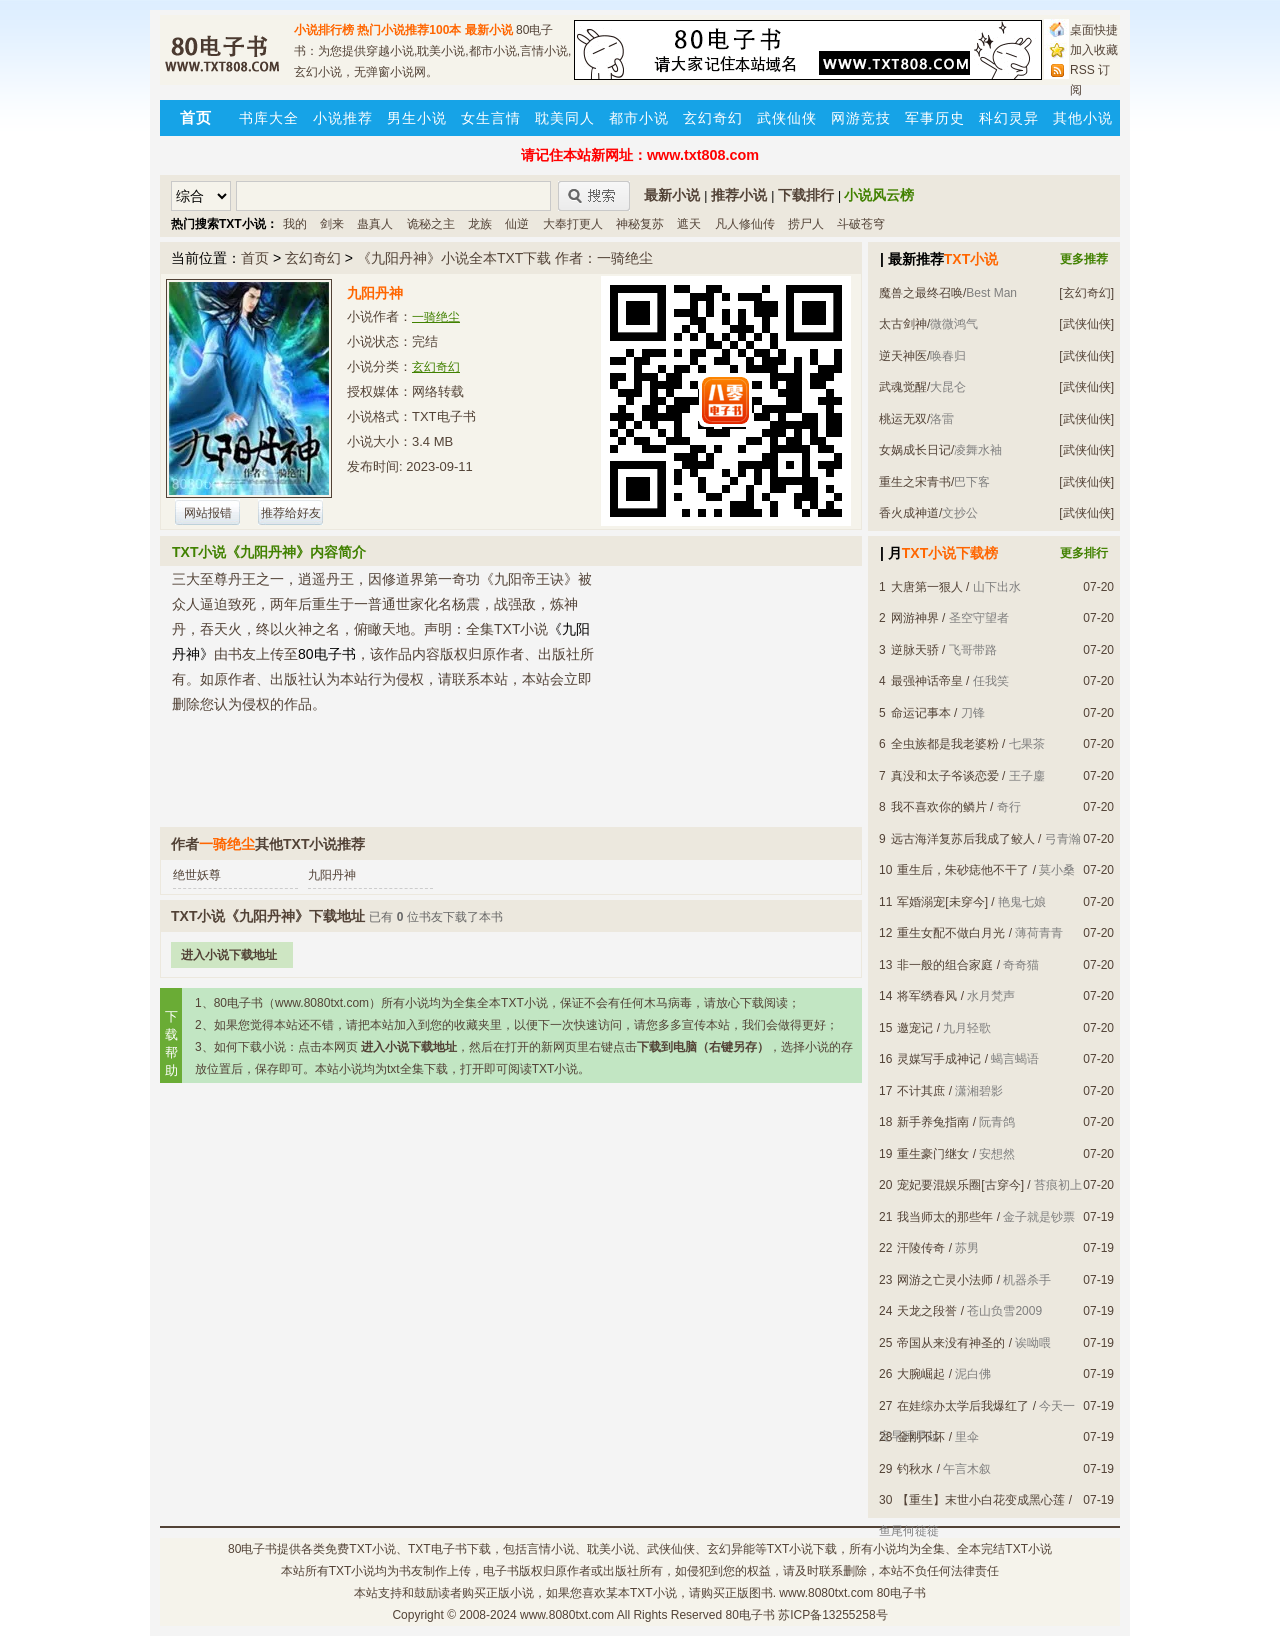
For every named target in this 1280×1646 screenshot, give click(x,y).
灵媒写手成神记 (939, 1059)
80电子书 (252, 1549)
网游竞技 (861, 118)
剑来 (332, 224)
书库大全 (269, 118)
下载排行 (806, 195)
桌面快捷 (1094, 30)
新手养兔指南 (933, 1122)
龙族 (480, 224)
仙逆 (517, 224)
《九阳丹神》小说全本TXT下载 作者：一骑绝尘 (505, 258)
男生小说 (417, 118)
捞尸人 (806, 224)
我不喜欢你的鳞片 (939, 807)
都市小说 (639, 118)
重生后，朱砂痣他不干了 (963, 870)
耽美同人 (565, 118)
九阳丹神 (332, 875)
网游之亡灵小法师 (945, 1280)
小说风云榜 (879, 195)
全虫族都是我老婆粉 (945, 744)
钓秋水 (915, 1469)
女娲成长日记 (915, 450)
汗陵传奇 (921, 1248)
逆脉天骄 (915, 650)
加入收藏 (1094, 50)
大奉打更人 (573, 224)
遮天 (689, 224)
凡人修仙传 (745, 224)
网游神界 (915, 618)
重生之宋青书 (915, 482)
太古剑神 (903, 324)
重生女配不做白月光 (951, 933)
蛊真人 (375, 224)
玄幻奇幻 (713, 118)
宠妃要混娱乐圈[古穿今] (960, 1185)
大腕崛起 (921, 1374)
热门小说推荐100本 (409, 30)
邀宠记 (915, 1028)
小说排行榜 (324, 30)
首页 (255, 258)
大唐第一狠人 (927, 587)
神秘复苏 (640, 224)
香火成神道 (909, 513)
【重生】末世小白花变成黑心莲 (981, 1500)
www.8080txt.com (567, 1615)
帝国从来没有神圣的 (951, 1343)
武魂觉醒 (903, 387)
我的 (295, 224)
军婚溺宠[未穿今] (942, 902)
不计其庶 (921, 1091)
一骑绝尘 (436, 317)
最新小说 (489, 30)
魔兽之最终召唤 (921, 293)
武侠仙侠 (787, 118)
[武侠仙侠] (1086, 324)
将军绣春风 (927, 996)
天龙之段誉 (927, 1311)
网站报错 (208, 513)
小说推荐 (343, 118)
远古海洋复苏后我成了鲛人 (963, 839)
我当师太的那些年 (945, 1217)
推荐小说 (739, 195)
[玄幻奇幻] (1086, 293)
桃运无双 (903, 419)
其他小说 (1083, 118)
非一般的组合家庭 (945, 965)
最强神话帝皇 (927, 681)
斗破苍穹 (861, 224)
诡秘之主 (431, 224)
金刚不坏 (921, 1437)
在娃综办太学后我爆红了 (963, 1406)
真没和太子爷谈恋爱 (945, 776)
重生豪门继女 (933, 1154)
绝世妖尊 (197, 875)
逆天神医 (903, 356)
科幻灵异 (1009, 118)
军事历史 (935, 118)
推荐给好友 (291, 513)
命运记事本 (921, 713)
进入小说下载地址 (229, 955)
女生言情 (491, 118)
